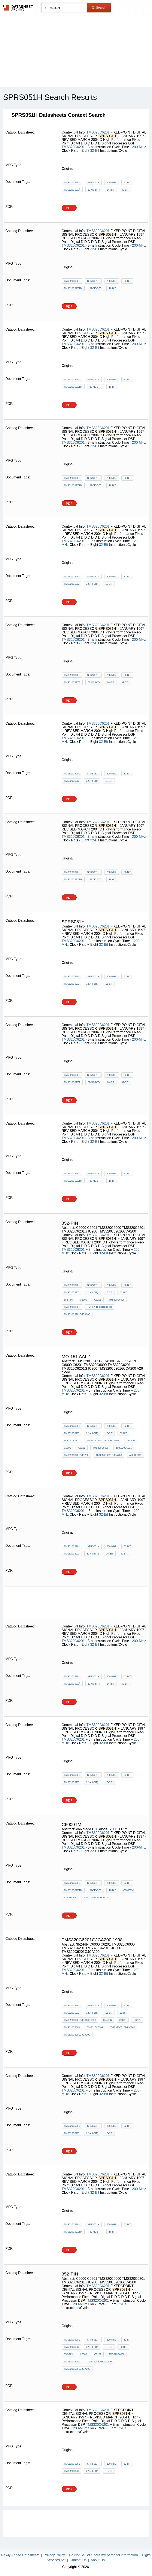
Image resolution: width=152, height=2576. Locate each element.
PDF (69, 208)
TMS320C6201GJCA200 (77, 1314)
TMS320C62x (71, 584)
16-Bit (110, 189)
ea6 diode (70, 1897)
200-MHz (139, 147)
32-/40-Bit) (94, 189)
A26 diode (135, 1455)
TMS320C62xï (71, 1553)
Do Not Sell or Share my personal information (103, 2555)
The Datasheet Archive (18, 8)
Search (99, 7)
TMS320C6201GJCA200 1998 (103, 1440)
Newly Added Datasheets (20, 2555)
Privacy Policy (54, 2555)
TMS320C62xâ (72, 189)
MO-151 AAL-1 (72, 1440)
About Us (98, 2560)
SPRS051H (93, 182)
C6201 (97, 1299)
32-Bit (94, 150)
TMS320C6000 (116, 1299)
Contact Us (78, 2560)
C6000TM (128, 1890)
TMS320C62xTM (73, 288)
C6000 (83, 1299)
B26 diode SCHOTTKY (97, 1897)
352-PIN (68, 1299)
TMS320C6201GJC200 (99, 1307)
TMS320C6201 (98, 132)
